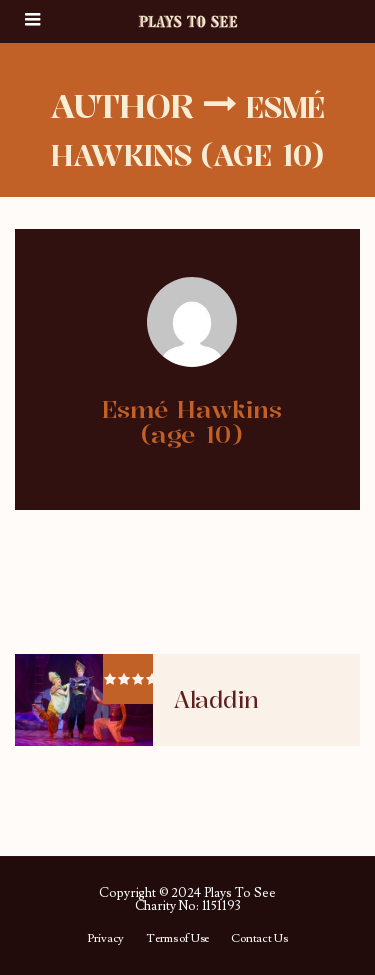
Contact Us (259, 939)
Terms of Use (177, 939)
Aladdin (216, 700)
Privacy (105, 939)
